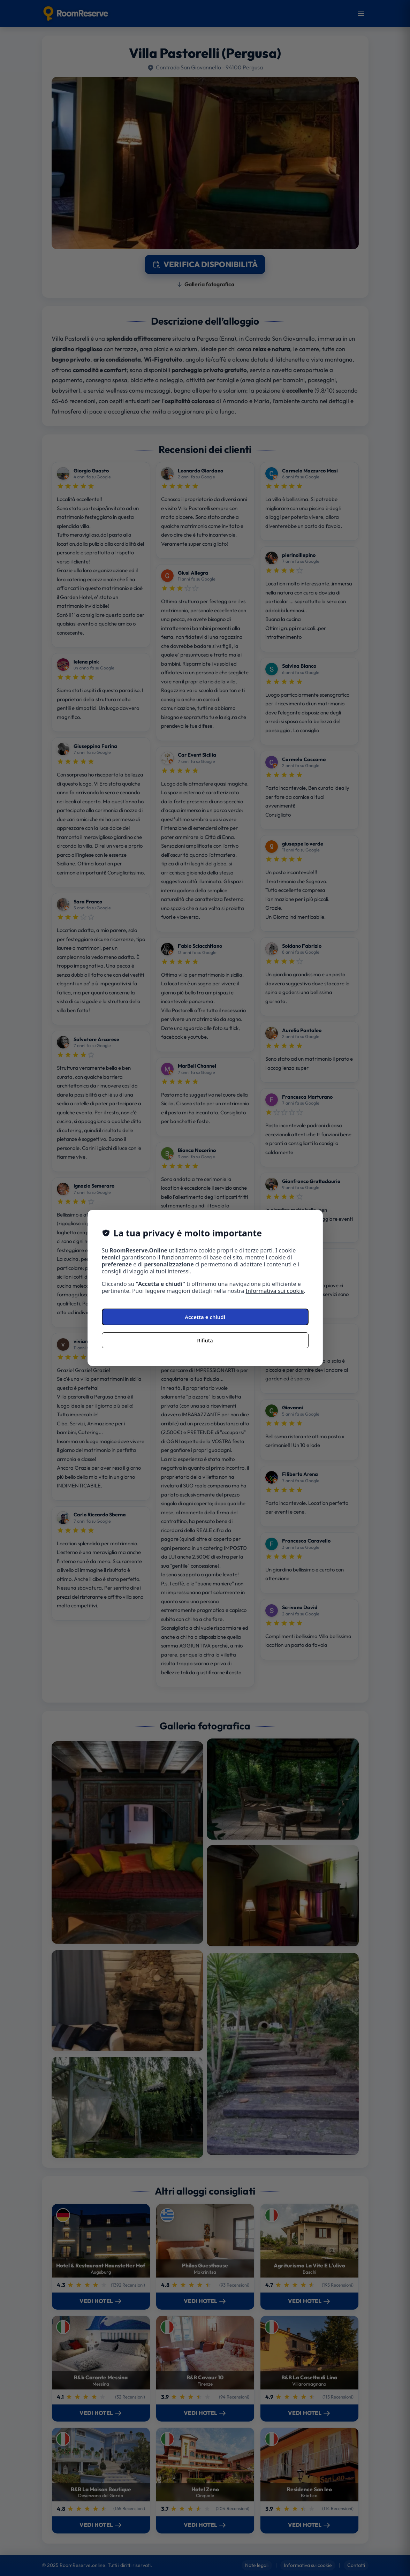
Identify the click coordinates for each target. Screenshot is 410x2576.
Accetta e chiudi (205, 1316)
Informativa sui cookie (275, 1291)
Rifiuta (205, 1340)
